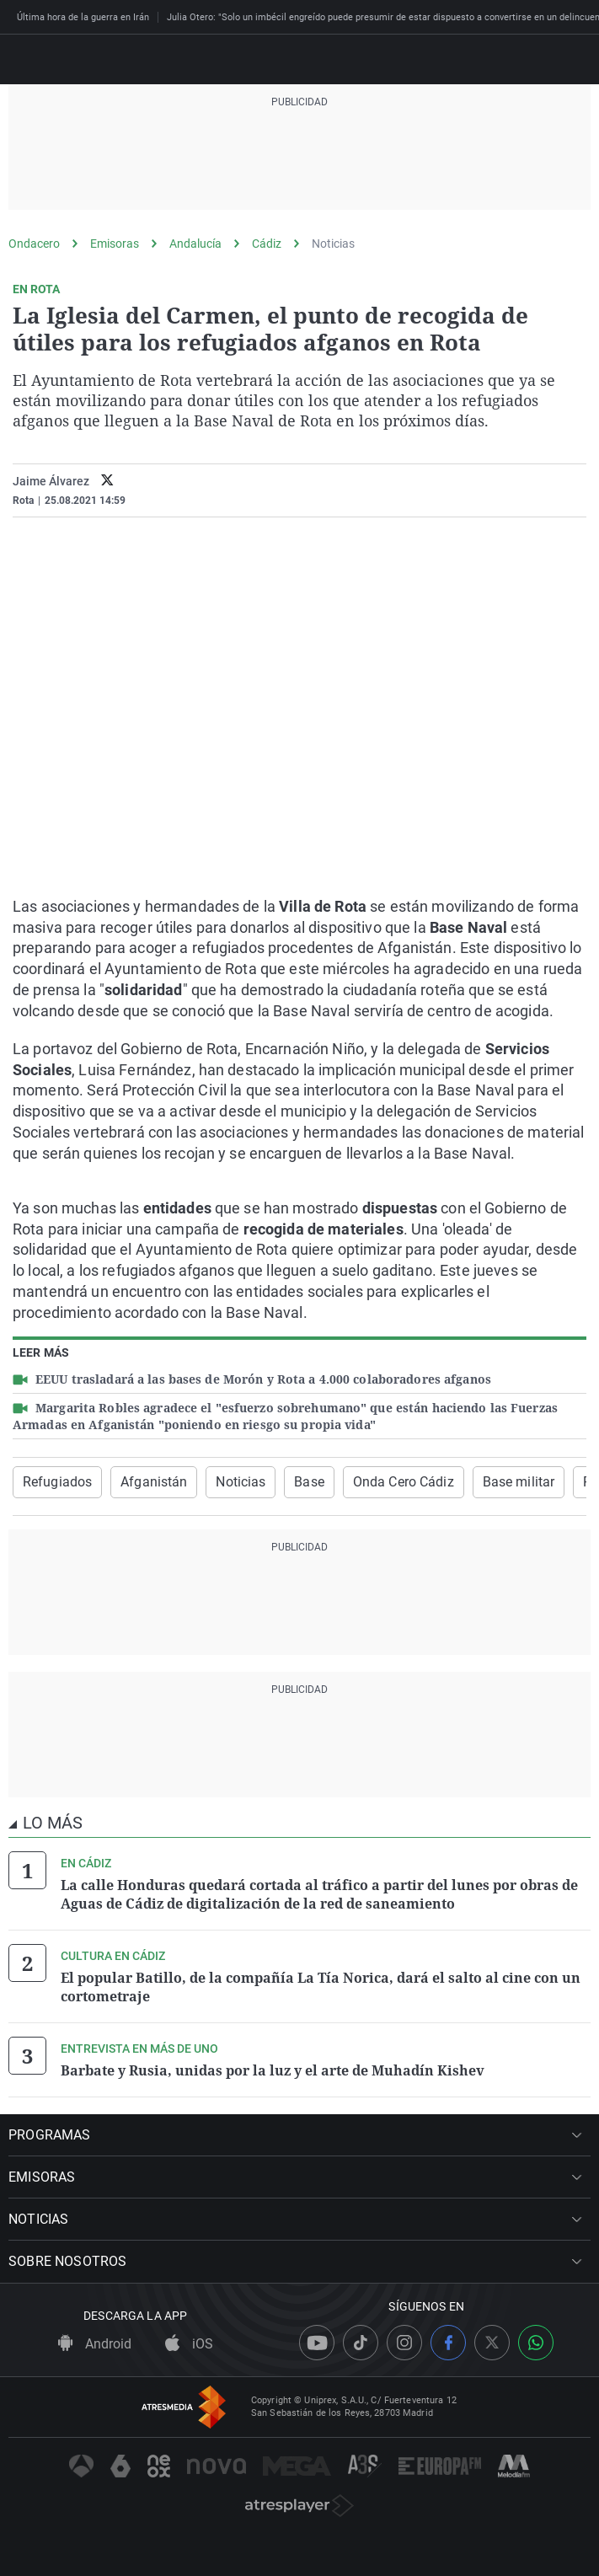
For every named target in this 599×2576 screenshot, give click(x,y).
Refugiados (57, 1482)
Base (309, 1482)
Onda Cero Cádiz (403, 1482)
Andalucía (195, 243)
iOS (189, 2344)
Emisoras (114, 243)
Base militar (518, 1482)
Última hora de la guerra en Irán (83, 17)
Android (94, 2344)
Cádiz (266, 243)
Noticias (333, 243)
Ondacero (34, 243)
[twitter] (107, 481)
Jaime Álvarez (51, 481)
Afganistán (153, 1482)
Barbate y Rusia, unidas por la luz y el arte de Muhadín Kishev (272, 2070)
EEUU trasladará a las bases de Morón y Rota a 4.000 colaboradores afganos (261, 1379)
